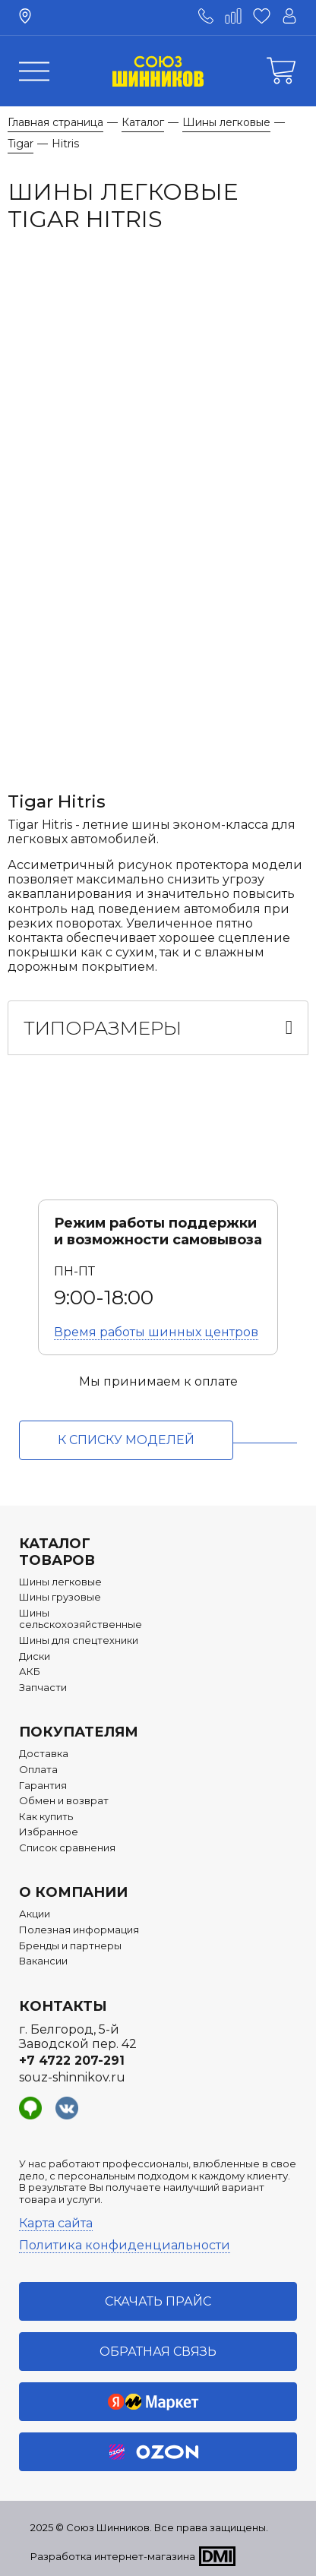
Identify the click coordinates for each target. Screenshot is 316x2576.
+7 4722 (72, 2060)
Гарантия (43, 1785)
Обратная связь (158, 2351)
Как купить (46, 1816)
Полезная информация (79, 1930)
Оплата (38, 1769)
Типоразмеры (103, 1027)
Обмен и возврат (64, 1800)
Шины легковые (60, 1582)
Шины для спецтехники (78, 1640)
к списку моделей (126, 1440)
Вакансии (43, 1961)
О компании (73, 1892)
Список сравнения (67, 1848)
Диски (34, 1656)
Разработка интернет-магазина (112, 2556)
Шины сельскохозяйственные (80, 1619)
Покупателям (78, 1732)
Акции (34, 1914)
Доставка (43, 1753)
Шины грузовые (60, 1597)
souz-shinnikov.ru (72, 2077)
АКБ (29, 1671)
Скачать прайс (158, 2301)
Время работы (156, 1332)
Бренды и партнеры (70, 1946)
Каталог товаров (57, 1552)
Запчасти (43, 1687)
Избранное (48, 1832)
